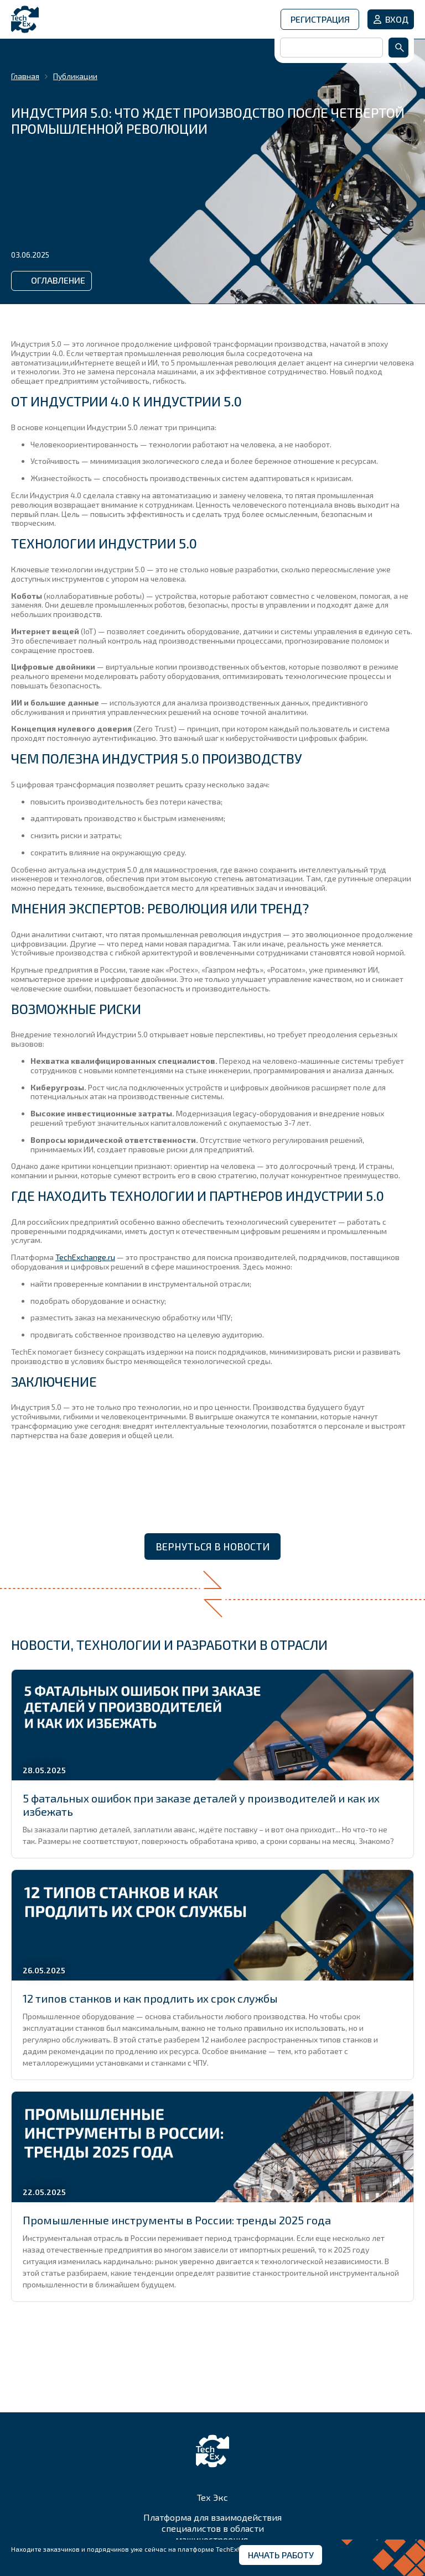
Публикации (75, 76)
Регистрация (320, 19)
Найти (398, 48)
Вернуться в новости (212, 1546)
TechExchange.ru (85, 1257)
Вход (396, 19)
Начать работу (281, 2554)
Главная (25, 76)
